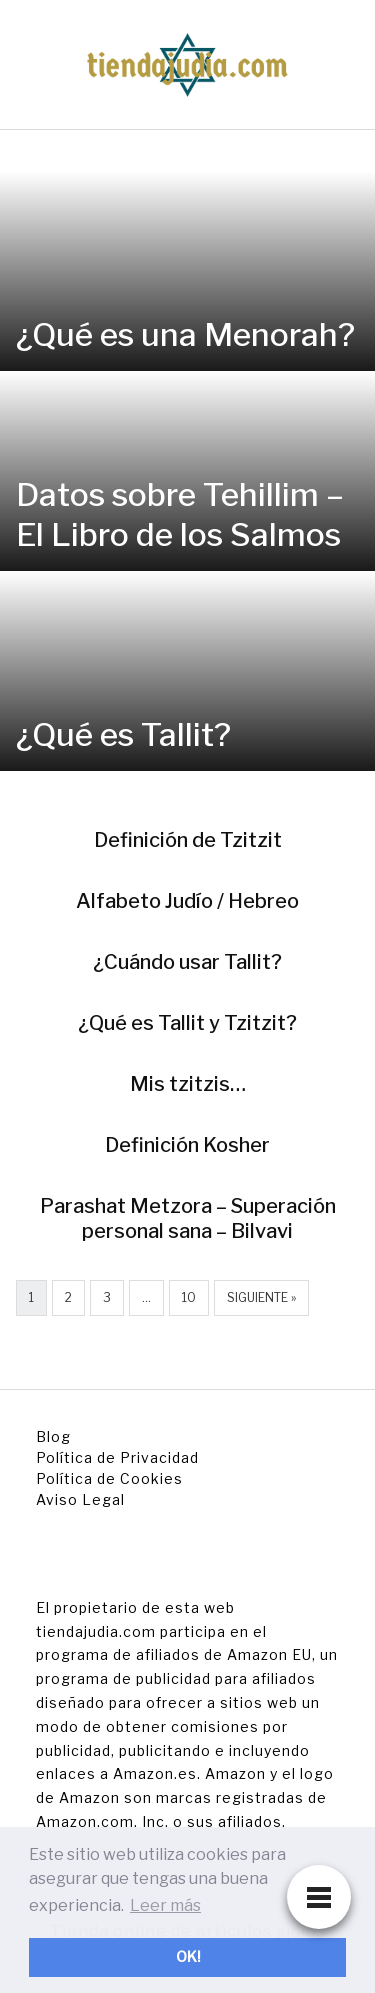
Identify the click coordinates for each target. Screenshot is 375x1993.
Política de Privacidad (117, 1457)
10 (189, 1297)
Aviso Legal (80, 1499)
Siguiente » (261, 1297)
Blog (53, 1436)
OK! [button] (188, 1957)
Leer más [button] (165, 1905)
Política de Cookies (109, 1478)
